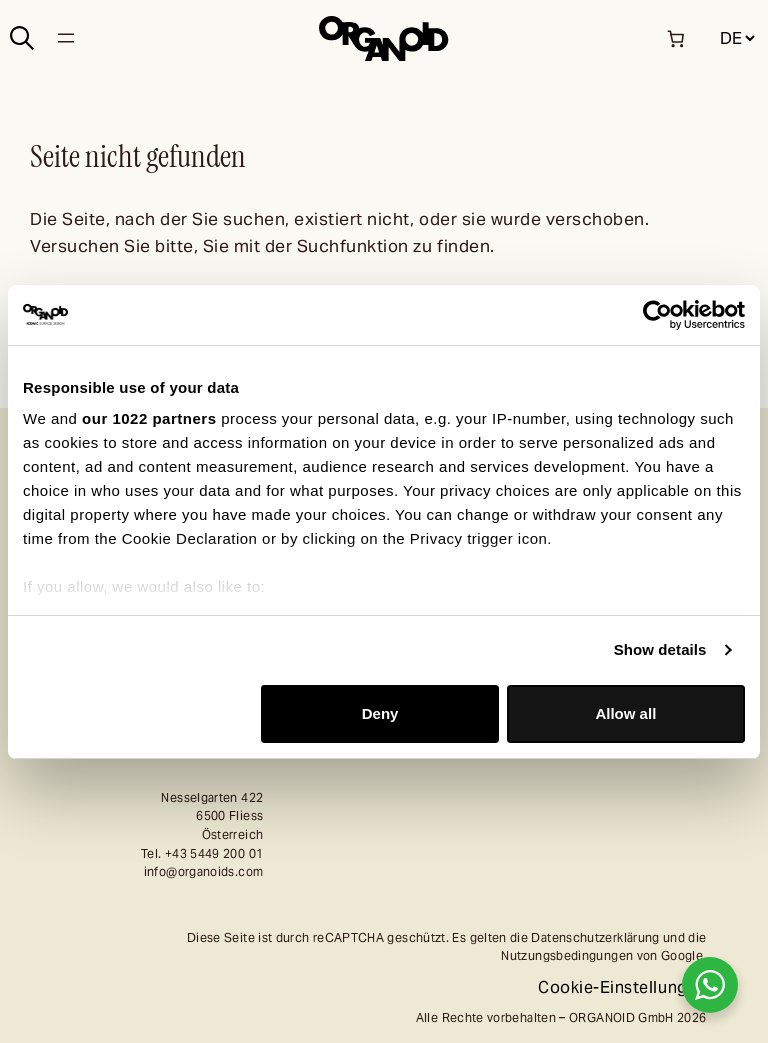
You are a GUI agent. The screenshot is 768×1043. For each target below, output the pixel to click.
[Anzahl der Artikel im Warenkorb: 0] (675, 38)
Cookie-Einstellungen (622, 987)
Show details (660, 649)
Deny (380, 713)
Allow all (625, 713)
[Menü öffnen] (66, 38)
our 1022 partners (149, 418)
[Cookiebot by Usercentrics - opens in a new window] (657, 315)
